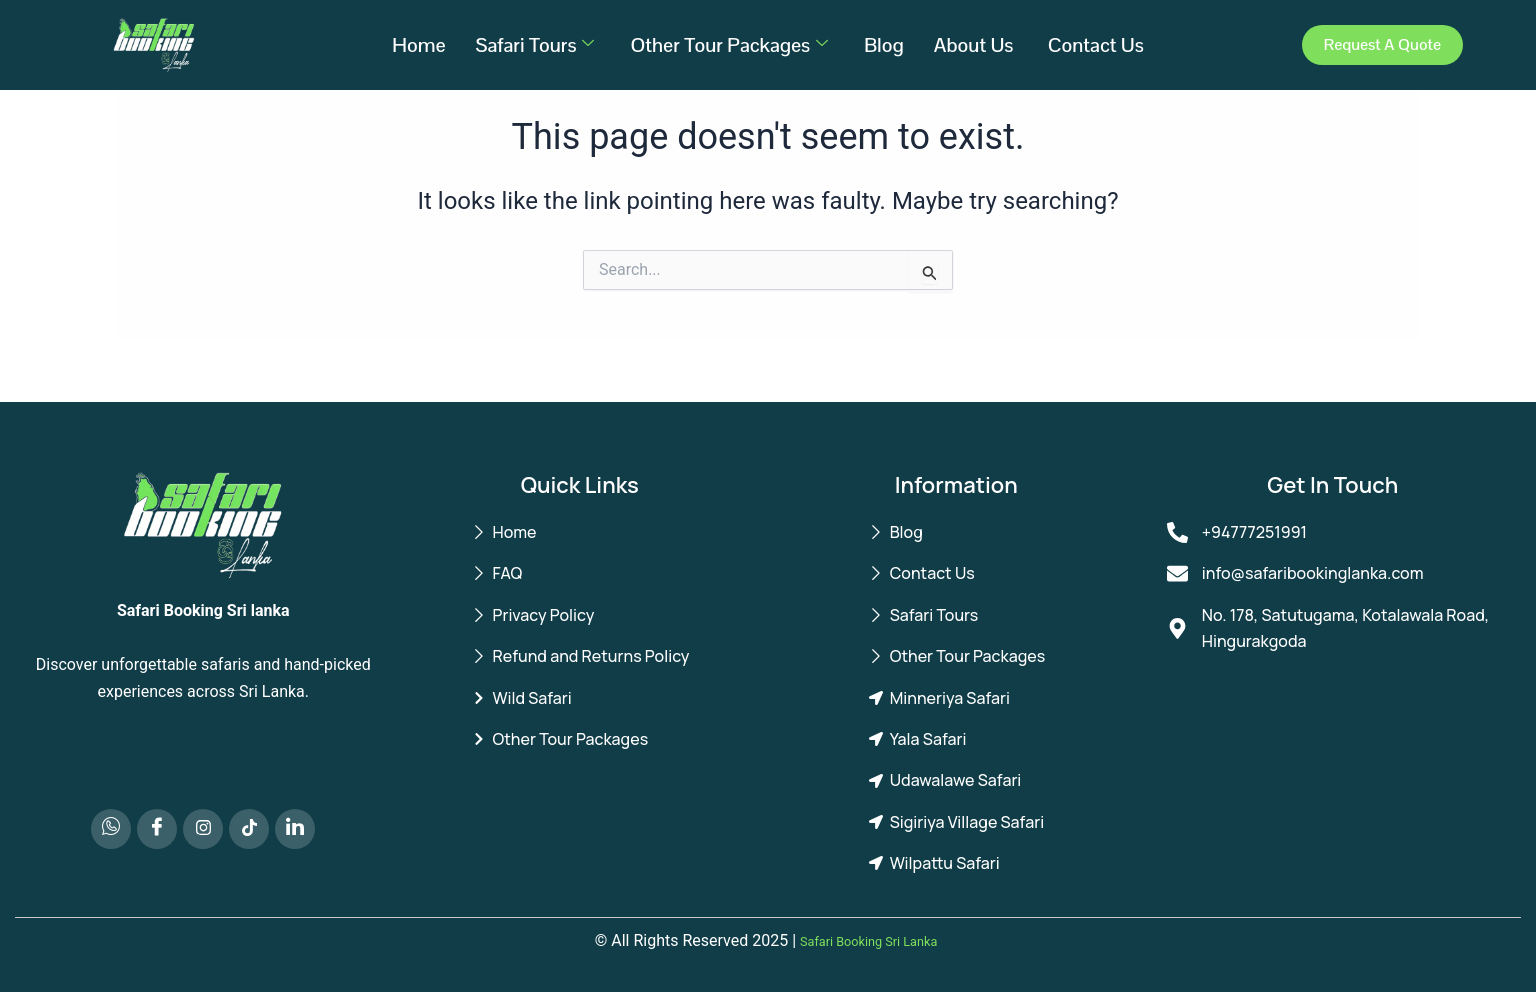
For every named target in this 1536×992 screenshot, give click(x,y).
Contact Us (1096, 45)
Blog (884, 45)
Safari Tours (535, 45)
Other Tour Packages (729, 45)
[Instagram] (203, 829)
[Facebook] (157, 829)
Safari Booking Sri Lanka (869, 940)
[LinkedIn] (295, 829)
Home (418, 45)
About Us (976, 45)
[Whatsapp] (111, 829)
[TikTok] (249, 829)
